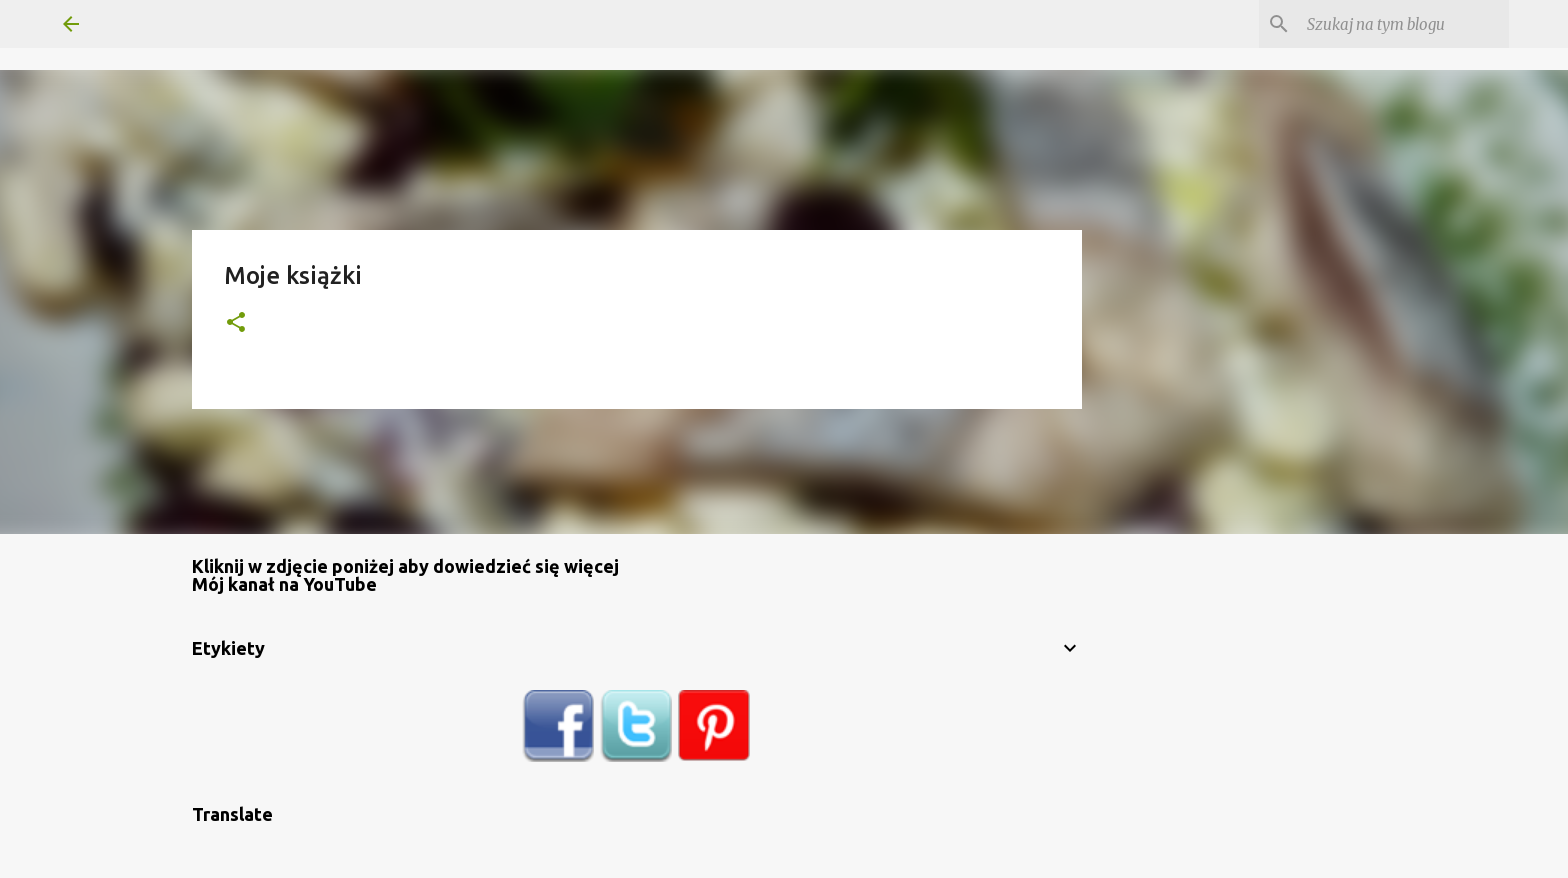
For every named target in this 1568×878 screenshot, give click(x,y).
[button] (236, 323)
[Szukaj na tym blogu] (1404, 24)
